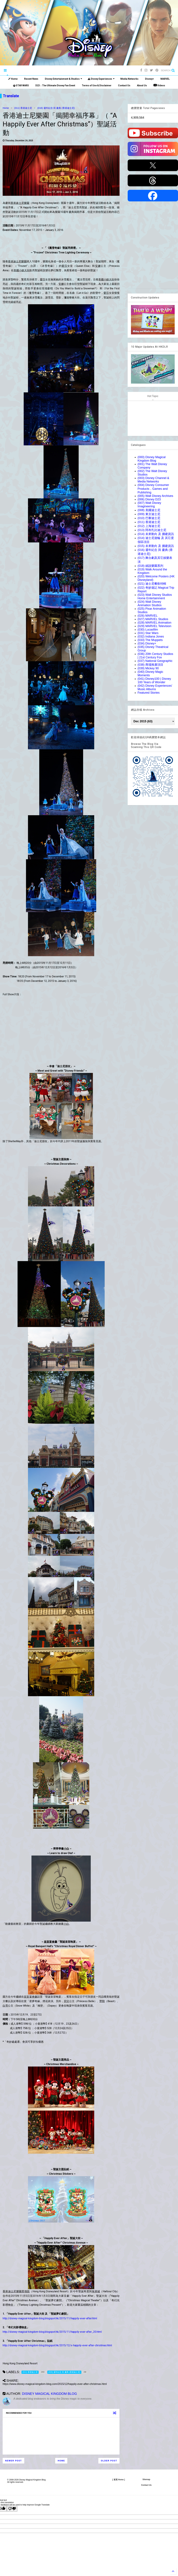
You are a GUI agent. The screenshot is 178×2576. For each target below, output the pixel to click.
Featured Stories (149, 692)
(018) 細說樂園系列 (150, 565)
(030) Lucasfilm (148, 629)
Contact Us (124, 85)
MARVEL (165, 79)
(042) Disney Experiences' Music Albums (155, 687)
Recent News (31, 79)
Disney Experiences (101, 79)
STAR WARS (21, 85)
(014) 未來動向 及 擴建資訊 (156, 534)
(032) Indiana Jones (151, 636)
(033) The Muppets (150, 640)
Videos (159, 85)
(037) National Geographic (155, 661)
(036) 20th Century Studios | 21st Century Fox (155, 655)
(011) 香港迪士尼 (23, 108)
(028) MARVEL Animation (154, 622)
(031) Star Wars (148, 633)
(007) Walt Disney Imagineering (149, 504)
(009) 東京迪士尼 (149, 514)
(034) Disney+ (147, 643)
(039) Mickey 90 (148, 668)
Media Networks (129, 79)
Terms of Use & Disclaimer (96, 85)
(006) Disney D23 (149, 499)
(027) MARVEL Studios (153, 619)
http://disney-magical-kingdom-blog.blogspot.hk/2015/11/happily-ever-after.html (50, 2318)
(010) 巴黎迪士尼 (149, 518)
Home (13, 79)
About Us (142, 85)
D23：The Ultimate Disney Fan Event (55, 85)
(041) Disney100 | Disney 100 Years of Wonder (154, 680)
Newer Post (13, 2461)
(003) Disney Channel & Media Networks (153, 479)
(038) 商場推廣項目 (150, 664)
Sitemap (146, 2479)
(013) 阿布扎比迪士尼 (152, 530)
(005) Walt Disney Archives (155, 496)
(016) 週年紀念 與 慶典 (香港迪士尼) (56, 108)
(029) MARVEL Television (154, 626)
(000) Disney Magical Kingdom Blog (152, 458)
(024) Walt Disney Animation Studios (150, 603)
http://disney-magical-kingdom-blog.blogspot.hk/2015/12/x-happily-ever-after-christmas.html (57, 2345)
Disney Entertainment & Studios (63, 79)
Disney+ (149, 79)
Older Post (109, 2461)
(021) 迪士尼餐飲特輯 (152, 583)
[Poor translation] (12, 2509)
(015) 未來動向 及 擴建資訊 (156, 546)
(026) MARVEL (148, 615)
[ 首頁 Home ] (118, 2479)
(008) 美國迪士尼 (149, 510)
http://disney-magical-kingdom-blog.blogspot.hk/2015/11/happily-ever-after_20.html (52, 2331)
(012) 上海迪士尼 (149, 526)
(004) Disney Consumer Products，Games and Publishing (153, 488)
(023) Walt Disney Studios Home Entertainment (155, 596)
